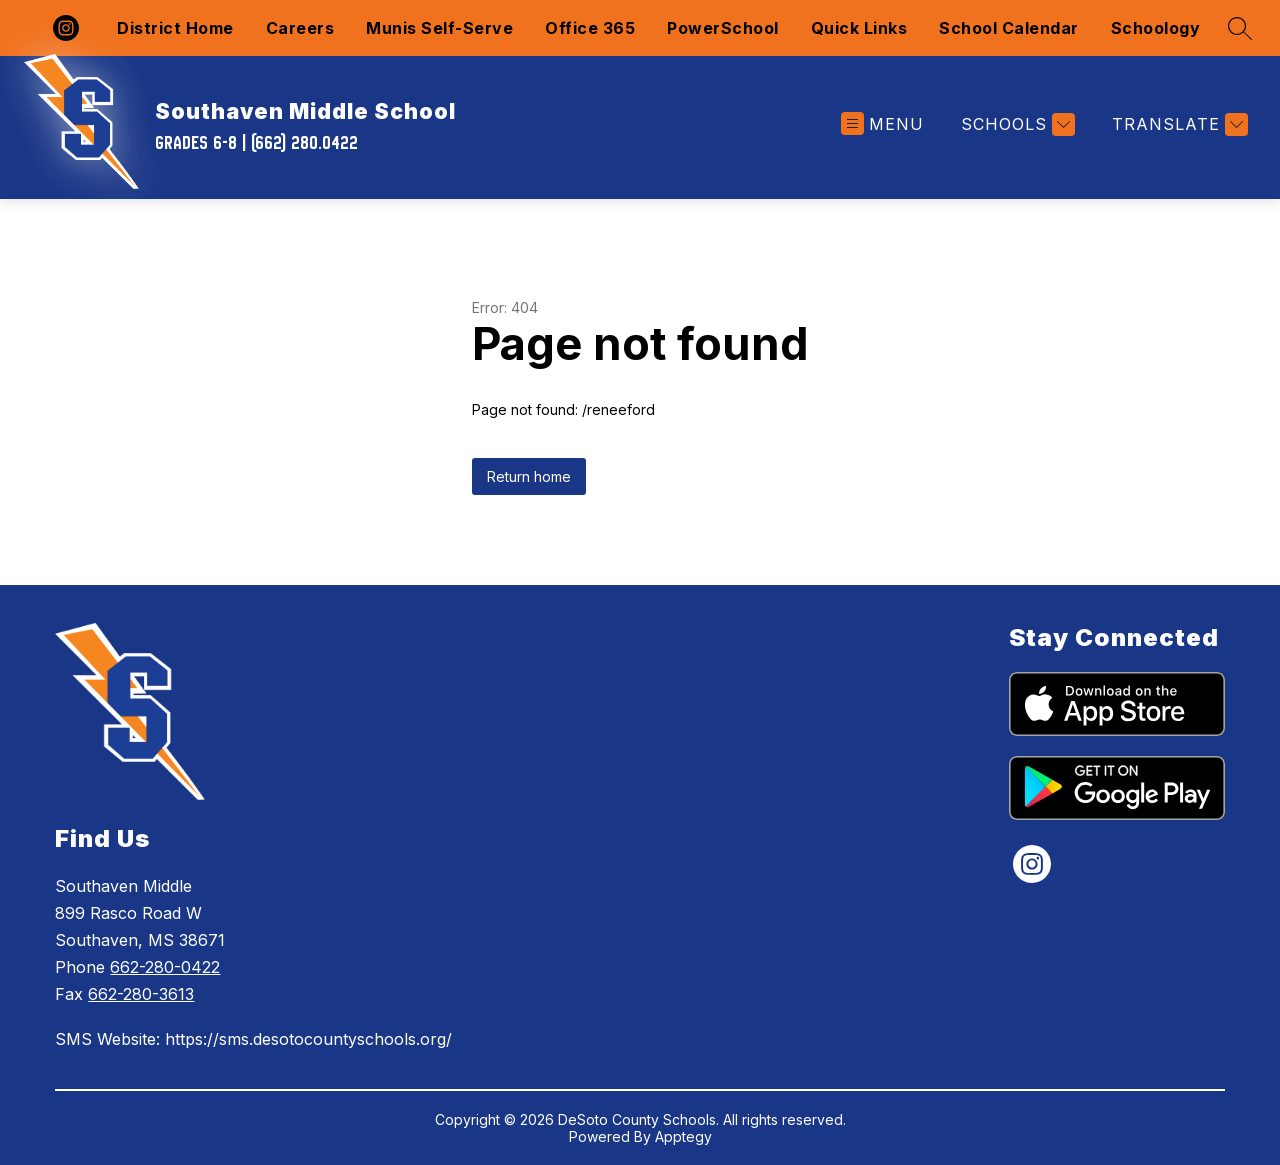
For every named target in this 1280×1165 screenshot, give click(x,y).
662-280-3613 (141, 994)
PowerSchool (723, 28)
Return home (529, 476)
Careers (300, 28)
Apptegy (683, 1136)
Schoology (1156, 28)
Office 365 (590, 28)
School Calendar (1009, 28)
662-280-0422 (165, 967)
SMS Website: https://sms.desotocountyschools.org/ (253, 1039)
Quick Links (859, 28)
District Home (175, 28)
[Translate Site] (1177, 124)
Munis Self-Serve (439, 28)
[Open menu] (882, 124)
